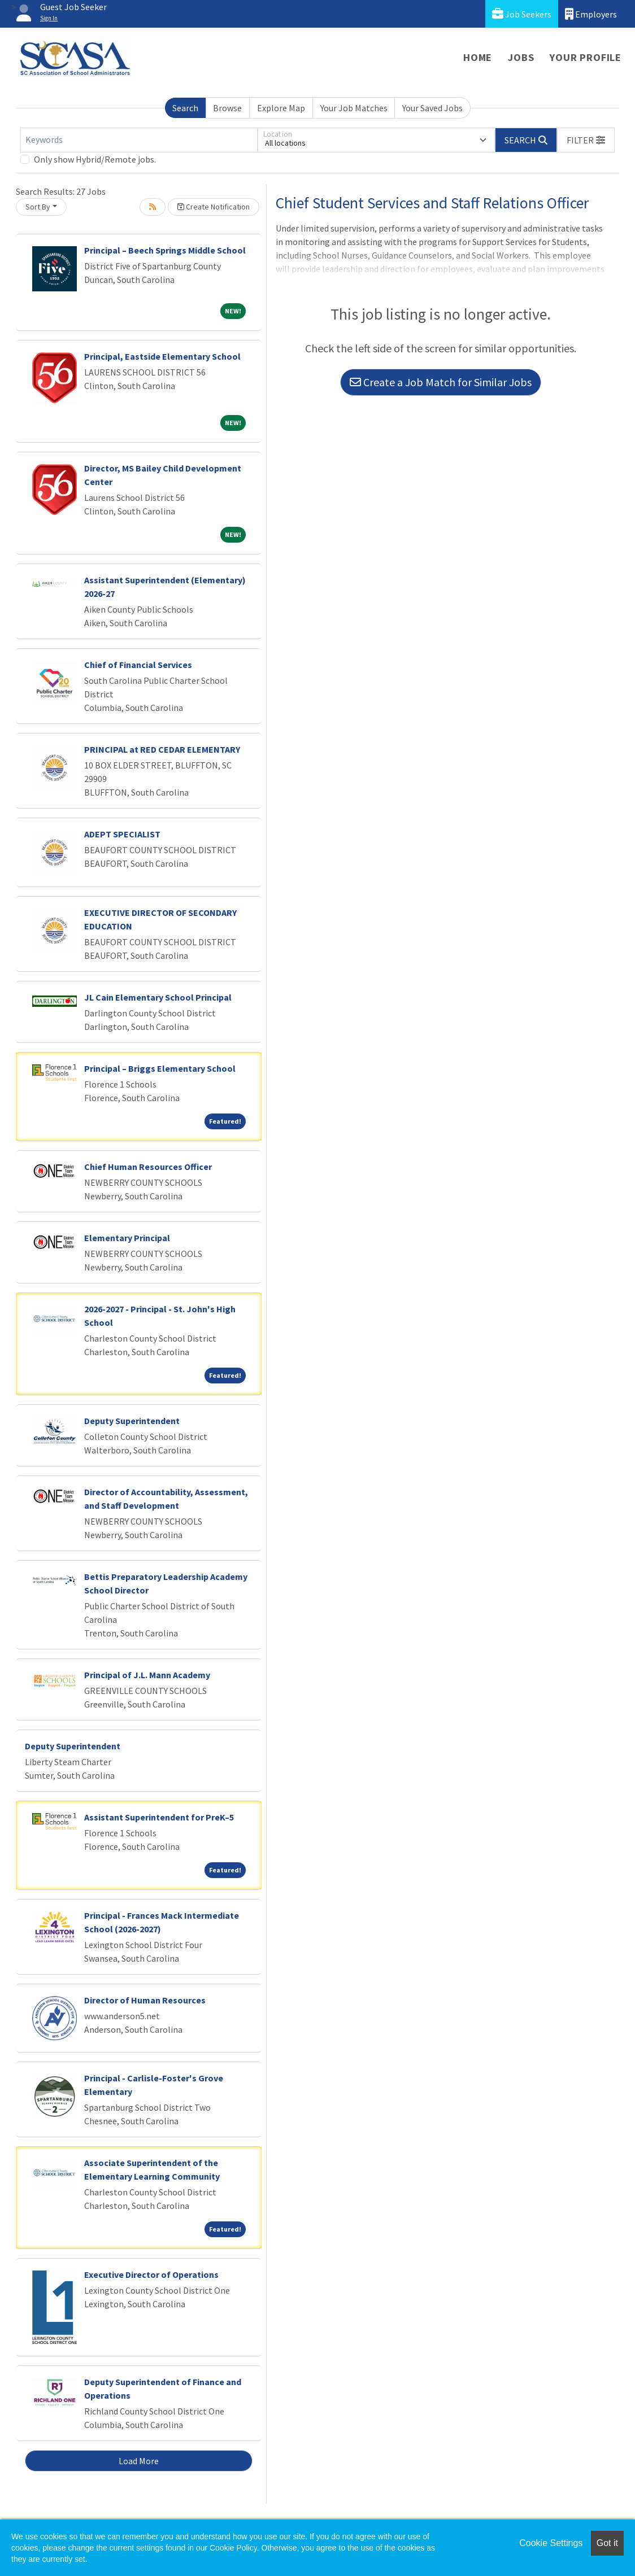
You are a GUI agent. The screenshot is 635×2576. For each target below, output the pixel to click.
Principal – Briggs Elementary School (160, 1068)
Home (477, 57)
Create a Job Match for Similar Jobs (441, 382)
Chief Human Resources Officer (148, 1166)
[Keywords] (139, 140)
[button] (586, 140)
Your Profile (585, 57)
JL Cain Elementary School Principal (158, 997)
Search (185, 107)
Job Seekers (521, 14)
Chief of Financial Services (138, 664)
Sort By (37, 207)
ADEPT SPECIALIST (122, 834)
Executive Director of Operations (151, 2274)
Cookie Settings (550, 2543)
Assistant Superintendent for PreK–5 (159, 1817)
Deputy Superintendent (132, 1420)
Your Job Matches (354, 107)
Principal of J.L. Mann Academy (147, 1674)
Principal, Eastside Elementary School (162, 356)
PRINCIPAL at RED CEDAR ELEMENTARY (162, 749)
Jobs (521, 57)
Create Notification (213, 207)
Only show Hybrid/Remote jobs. (95, 159)
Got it (607, 2543)
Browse (227, 107)
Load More (139, 2460)
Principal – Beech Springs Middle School (165, 250)
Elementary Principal (127, 1237)
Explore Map (281, 107)
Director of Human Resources (145, 2000)
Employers (591, 14)
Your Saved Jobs (432, 107)
